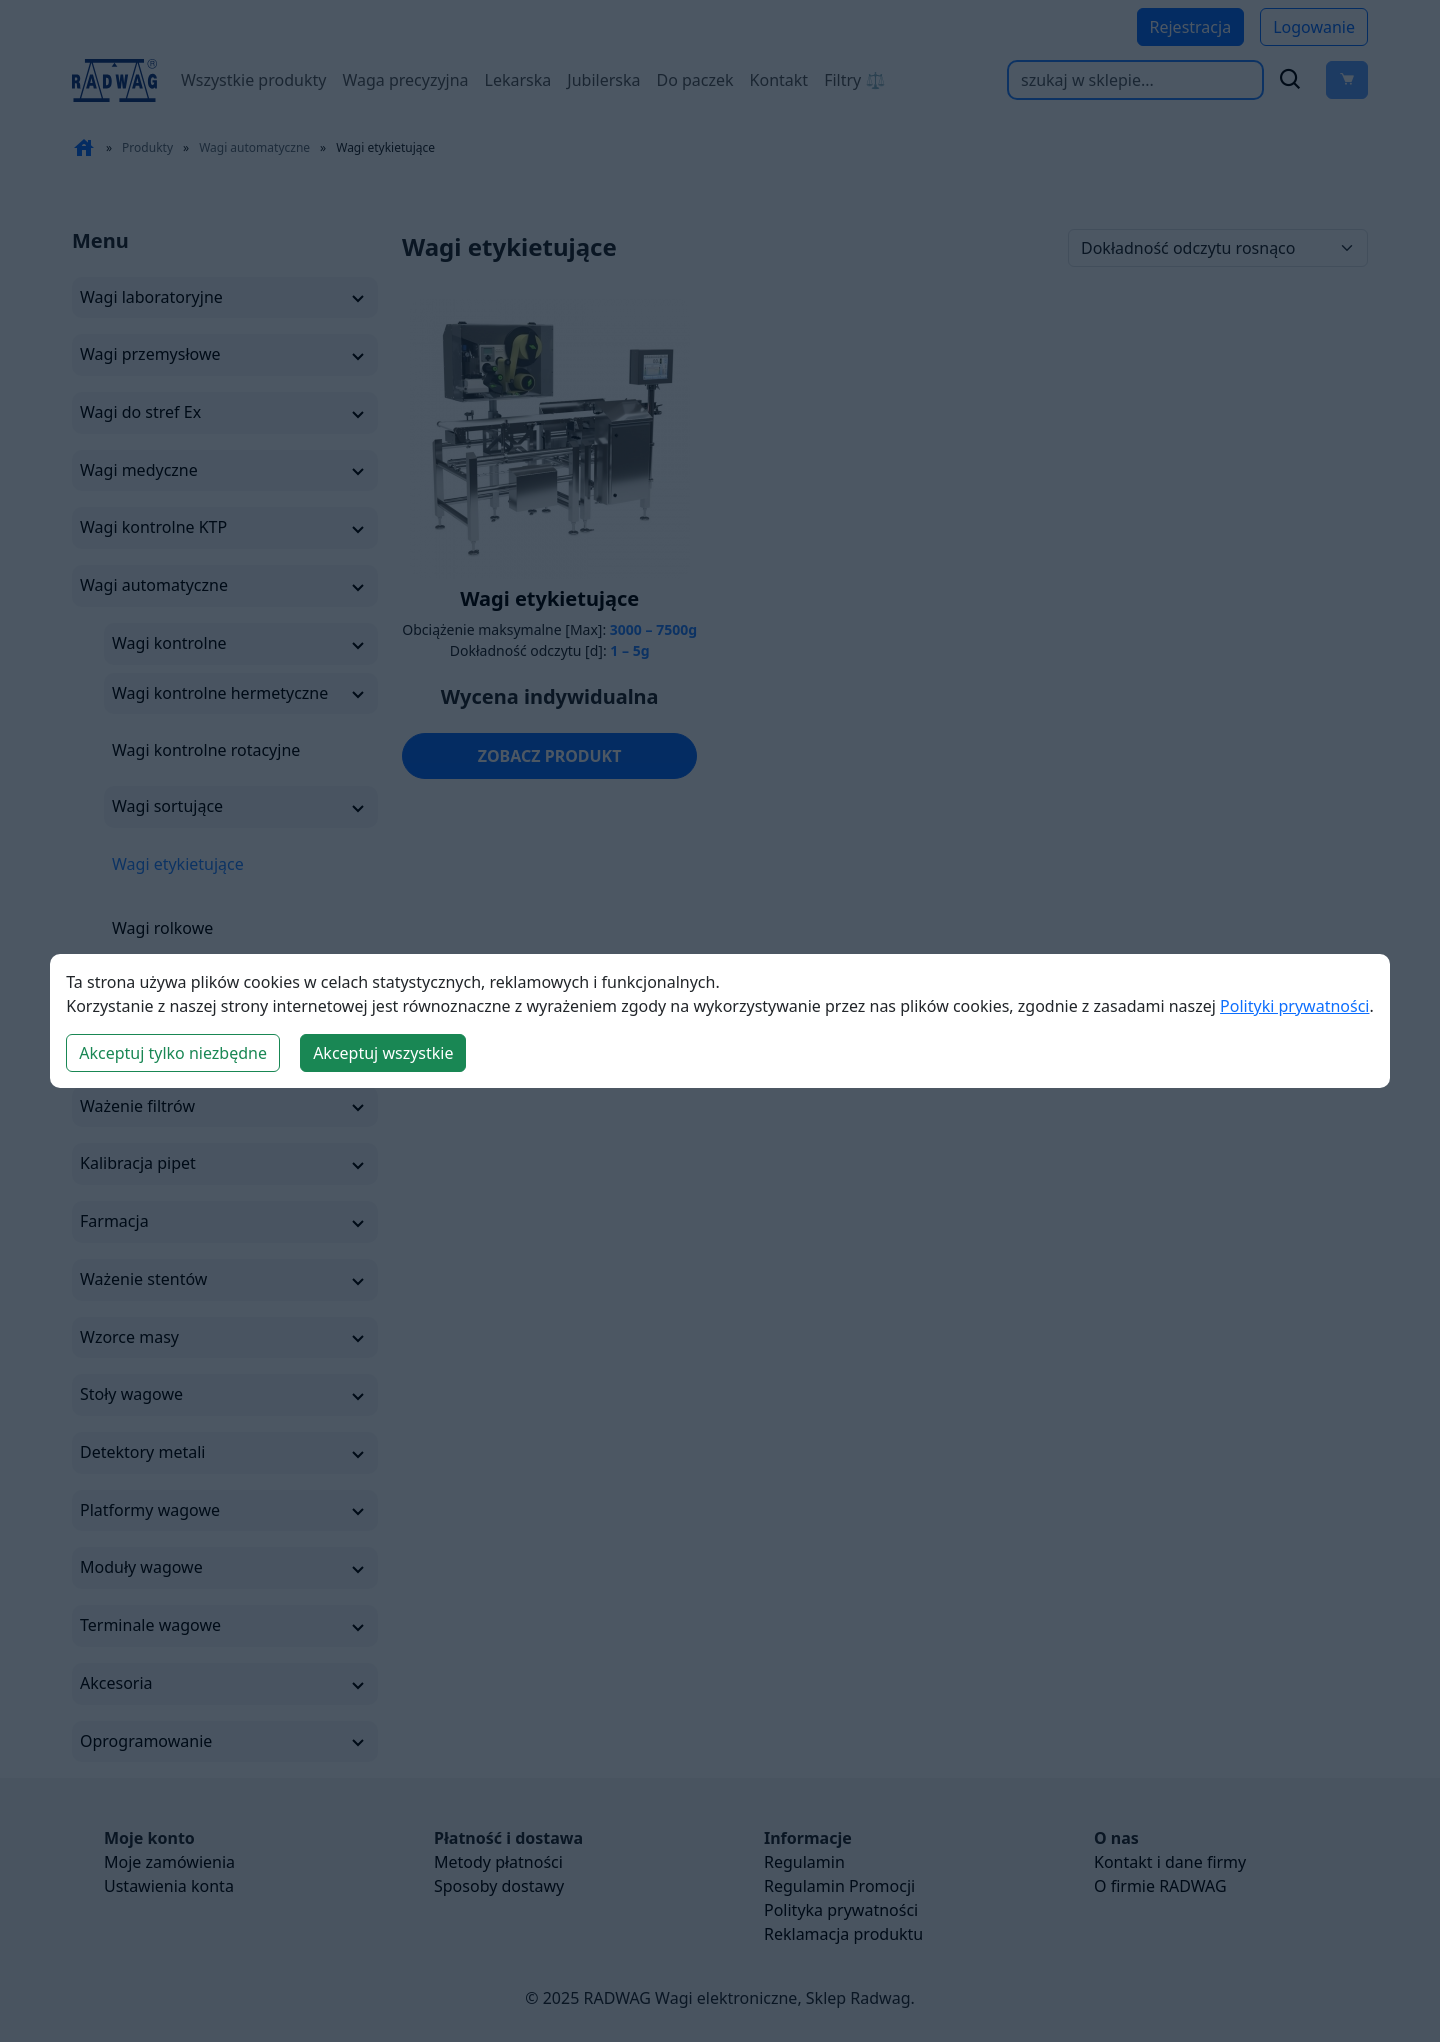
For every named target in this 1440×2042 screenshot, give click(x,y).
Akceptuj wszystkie (383, 1053)
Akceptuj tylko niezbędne (173, 1053)
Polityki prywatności (1294, 1006)
